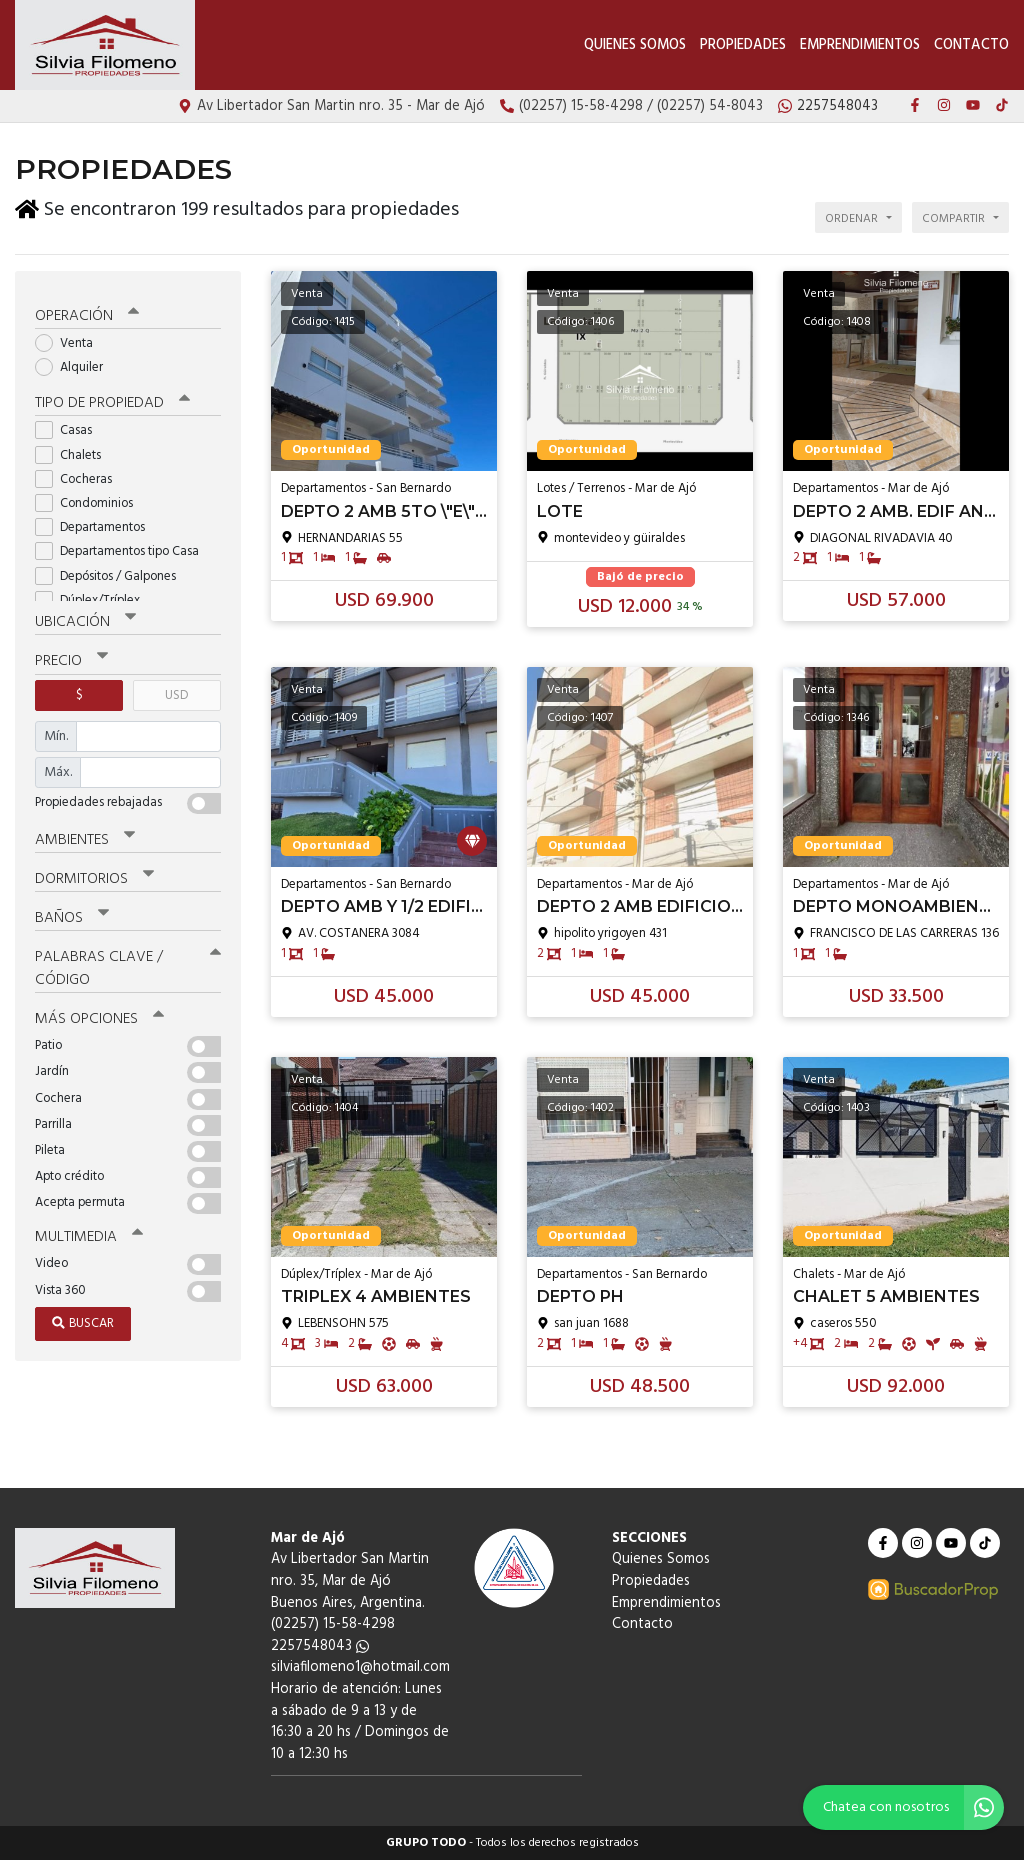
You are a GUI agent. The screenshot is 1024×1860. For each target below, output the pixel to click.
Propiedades (743, 45)
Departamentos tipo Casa (123, 548)
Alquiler (75, 363)
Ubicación (85, 619)
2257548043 (320, 1646)
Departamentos (96, 523)
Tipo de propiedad (112, 400)
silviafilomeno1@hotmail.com (360, 1667)
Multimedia (89, 1233)
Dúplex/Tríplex (94, 596)
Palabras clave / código (128, 964)
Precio (71, 658)
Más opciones (99, 1015)
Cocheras (80, 475)
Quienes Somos (635, 45)
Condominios (90, 499)
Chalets (74, 451)
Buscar (83, 1319)
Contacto (971, 45)
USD (176, 691)
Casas (70, 427)
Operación (87, 312)
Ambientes (85, 836)
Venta (70, 339)
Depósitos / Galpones (112, 572)
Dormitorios (94, 875)
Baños (72, 914)
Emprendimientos (860, 45)
